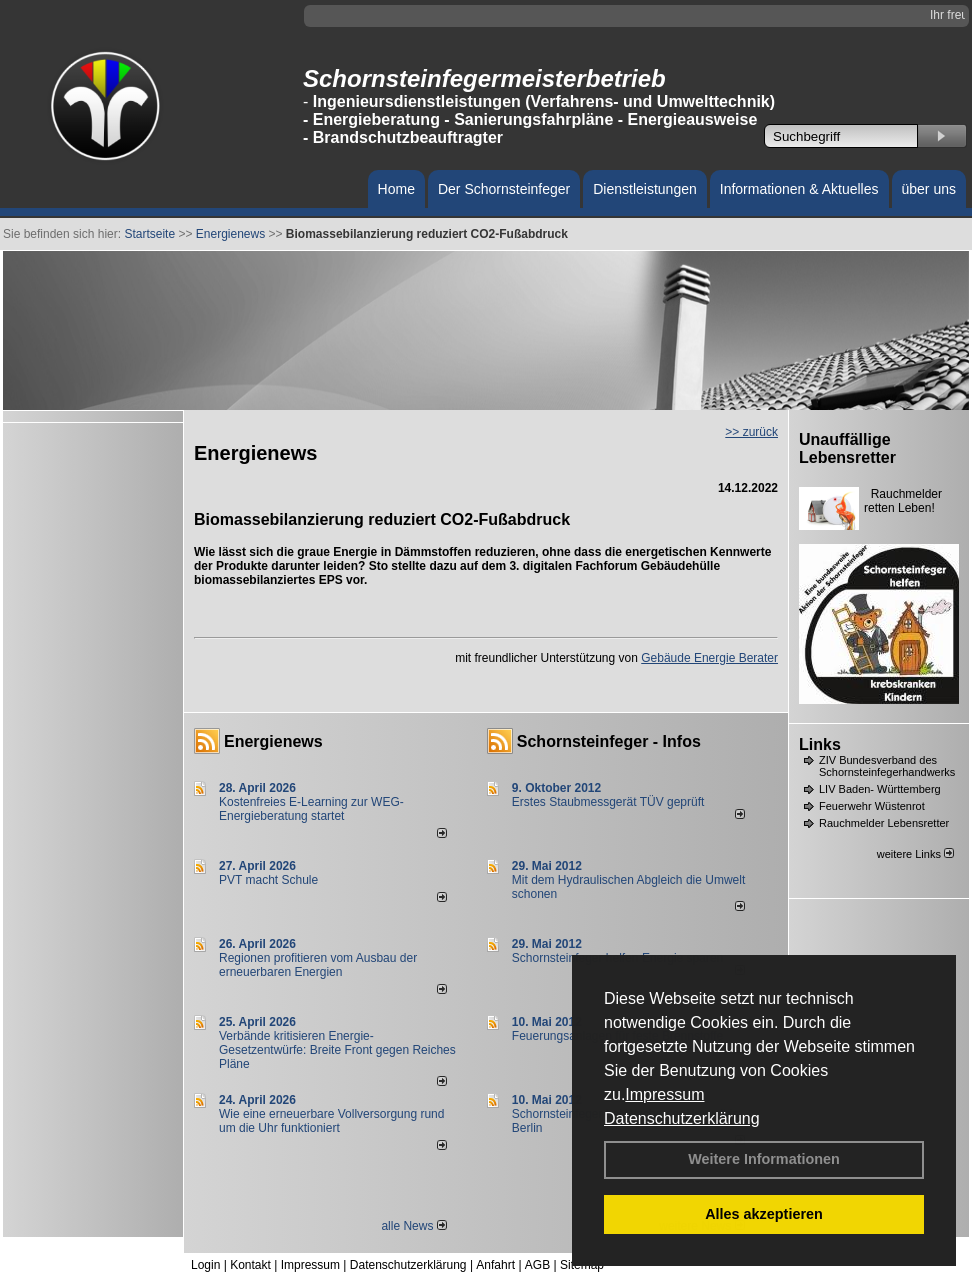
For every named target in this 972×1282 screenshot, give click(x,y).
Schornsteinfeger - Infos (609, 741)
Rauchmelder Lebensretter (884, 823)
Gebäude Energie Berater (709, 658)
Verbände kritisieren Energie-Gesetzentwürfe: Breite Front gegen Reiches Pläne (337, 1050)
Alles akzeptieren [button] (764, 1214)
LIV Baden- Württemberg (880, 789)
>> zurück (751, 432)
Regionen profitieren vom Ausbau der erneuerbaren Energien (318, 965)
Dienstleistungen (645, 189)
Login (205, 1265)
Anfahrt (495, 1265)
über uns (929, 189)
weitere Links (915, 854)
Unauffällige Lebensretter (847, 448)
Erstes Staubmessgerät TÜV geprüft (608, 802)
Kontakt (250, 1265)
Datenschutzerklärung (682, 1118)
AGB (537, 1265)
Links (820, 744)
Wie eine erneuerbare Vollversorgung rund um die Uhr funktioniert (331, 1121)
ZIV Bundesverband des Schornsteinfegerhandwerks (887, 766)
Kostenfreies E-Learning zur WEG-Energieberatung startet (311, 809)
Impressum (664, 1094)
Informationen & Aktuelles (799, 189)
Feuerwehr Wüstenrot (872, 806)
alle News (413, 1226)
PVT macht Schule (268, 880)
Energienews (273, 741)
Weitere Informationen (764, 1159)
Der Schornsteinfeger (504, 189)
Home (396, 189)
